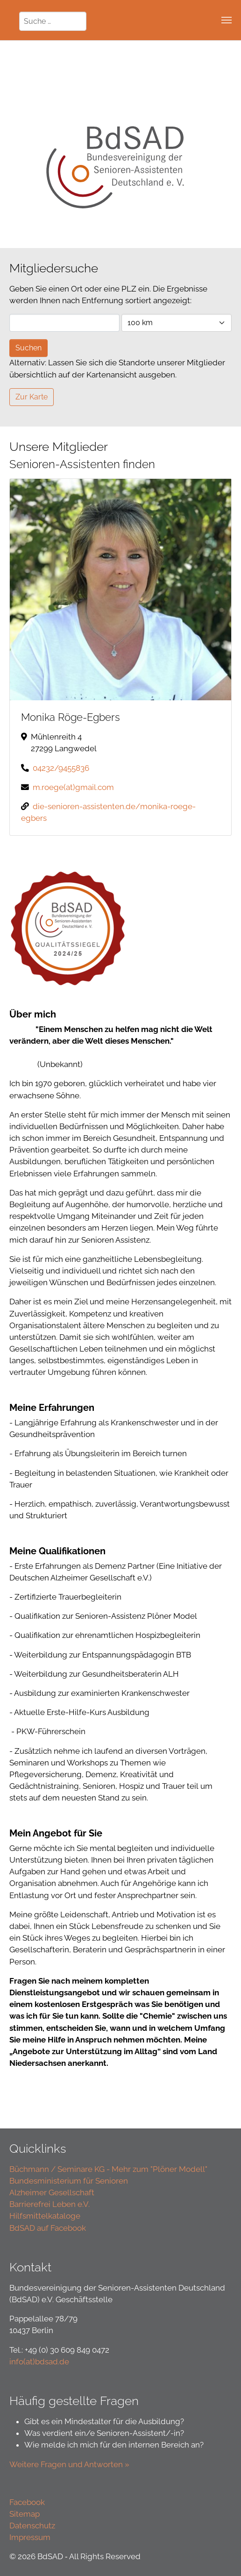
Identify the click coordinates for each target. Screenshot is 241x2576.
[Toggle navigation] (226, 20)
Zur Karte (31, 396)
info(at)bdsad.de (39, 2361)
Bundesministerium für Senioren (68, 2180)
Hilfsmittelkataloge (44, 2215)
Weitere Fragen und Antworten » (70, 2464)
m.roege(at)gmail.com (73, 787)
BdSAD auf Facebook (47, 2228)
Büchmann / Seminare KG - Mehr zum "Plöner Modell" (108, 2169)
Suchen (28, 347)
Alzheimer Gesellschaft (51, 2192)
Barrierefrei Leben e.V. (49, 2204)
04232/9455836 (61, 768)
